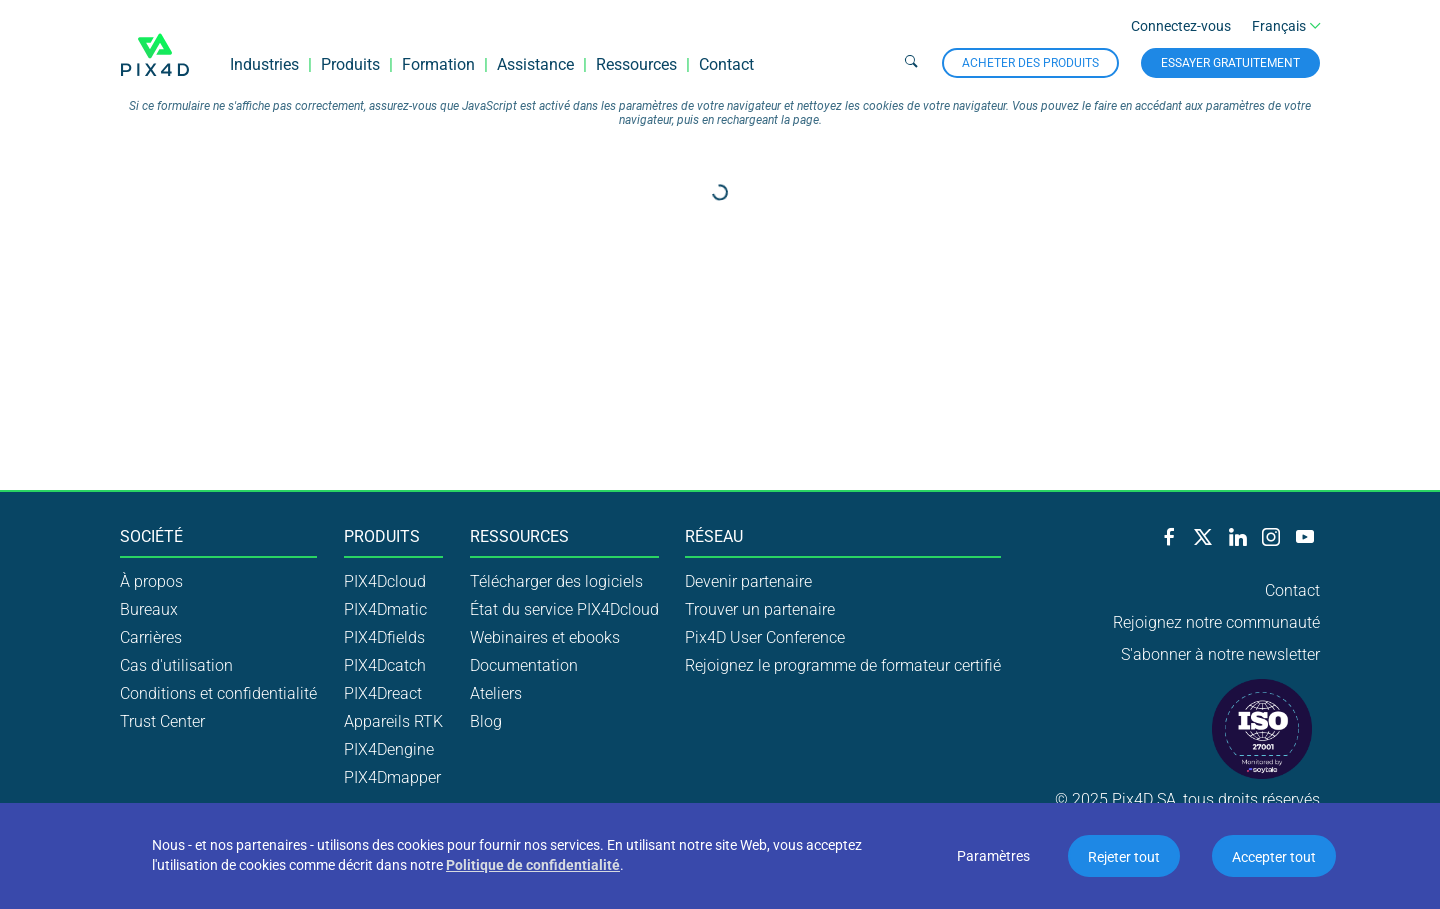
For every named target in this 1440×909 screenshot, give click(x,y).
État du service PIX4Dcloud (564, 609)
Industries (264, 64)
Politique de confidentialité (533, 865)
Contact (726, 64)
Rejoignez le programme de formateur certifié (843, 665)
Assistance (535, 64)
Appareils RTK (393, 721)
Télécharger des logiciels (556, 581)
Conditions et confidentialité (218, 693)
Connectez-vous (1181, 26)
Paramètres (993, 856)
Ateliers (496, 693)
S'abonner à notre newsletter (1220, 654)
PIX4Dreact (383, 693)
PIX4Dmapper (392, 777)
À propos (151, 581)
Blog (486, 721)
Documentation (524, 665)
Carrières (151, 637)
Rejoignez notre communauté (1216, 622)
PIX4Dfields (384, 637)
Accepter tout (1274, 857)
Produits (350, 64)
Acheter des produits (1030, 63)
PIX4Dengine (389, 749)
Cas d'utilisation (176, 665)
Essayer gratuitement (1230, 63)
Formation (438, 64)
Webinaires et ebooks (545, 637)
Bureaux (149, 609)
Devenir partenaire (748, 581)
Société (151, 537)
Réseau (714, 537)
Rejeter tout (1124, 857)
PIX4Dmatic (385, 609)
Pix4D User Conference (765, 637)
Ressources (636, 64)
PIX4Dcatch (385, 665)
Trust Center (162, 721)
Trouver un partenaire (760, 609)
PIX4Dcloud (385, 581)
